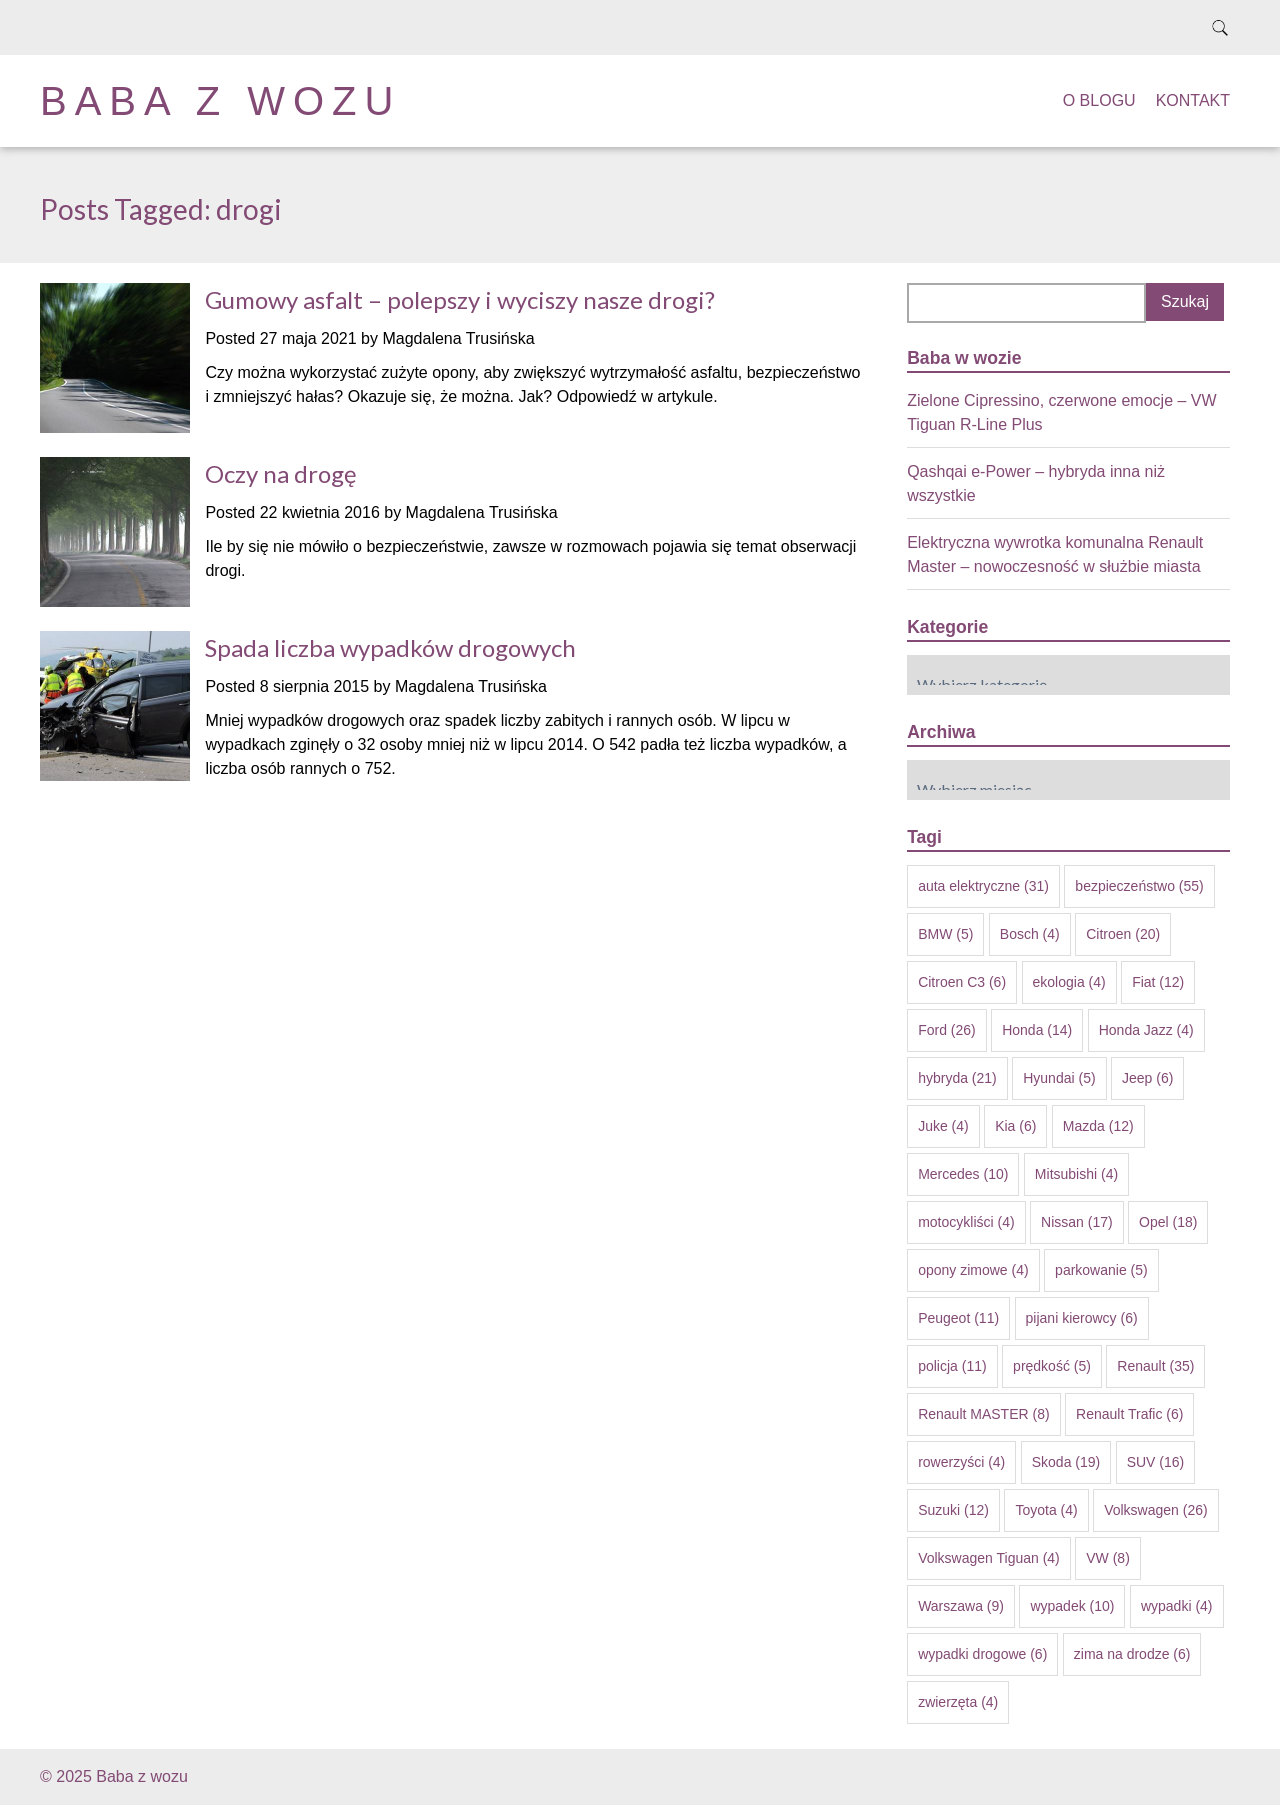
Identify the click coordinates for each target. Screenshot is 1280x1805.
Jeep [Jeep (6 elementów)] (1147, 1078)
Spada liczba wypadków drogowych (390, 647)
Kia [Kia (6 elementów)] (1015, 1126)
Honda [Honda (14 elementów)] (1037, 1030)
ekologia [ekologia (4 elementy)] (1069, 982)
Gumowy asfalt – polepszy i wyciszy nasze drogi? (460, 299)
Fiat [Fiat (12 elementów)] (1158, 982)
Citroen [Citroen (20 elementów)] (1123, 934)
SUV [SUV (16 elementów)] (1156, 1462)
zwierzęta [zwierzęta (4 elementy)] (958, 1702)
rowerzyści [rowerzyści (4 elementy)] (961, 1462)
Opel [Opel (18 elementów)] (1168, 1222)
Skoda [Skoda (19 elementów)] (1066, 1462)
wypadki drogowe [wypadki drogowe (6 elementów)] (982, 1654)
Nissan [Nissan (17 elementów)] (1077, 1222)
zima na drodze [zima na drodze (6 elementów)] (1132, 1654)
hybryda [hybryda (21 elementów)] (957, 1078)
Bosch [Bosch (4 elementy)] (1030, 934)
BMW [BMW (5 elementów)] (945, 934)
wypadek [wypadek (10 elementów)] (1072, 1606)
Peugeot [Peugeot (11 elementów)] (958, 1318)
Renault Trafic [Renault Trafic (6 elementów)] (1129, 1414)
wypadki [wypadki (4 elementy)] (1177, 1606)
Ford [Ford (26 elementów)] (947, 1030)
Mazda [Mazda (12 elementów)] (1098, 1126)
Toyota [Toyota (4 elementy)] (1046, 1510)
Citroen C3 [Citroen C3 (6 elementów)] (962, 982)
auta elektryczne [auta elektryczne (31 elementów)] (983, 886)
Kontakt (1193, 100)
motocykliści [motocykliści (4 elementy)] (966, 1222)
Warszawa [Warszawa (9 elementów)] (961, 1606)
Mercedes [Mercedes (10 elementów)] (963, 1174)
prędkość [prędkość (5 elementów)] (1052, 1366)
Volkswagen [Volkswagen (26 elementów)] (1156, 1510)
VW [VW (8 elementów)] (1108, 1558)
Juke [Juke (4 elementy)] (943, 1126)
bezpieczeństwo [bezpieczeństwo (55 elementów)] (1139, 886)
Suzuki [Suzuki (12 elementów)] (953, 1510)
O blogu (1099, 100)
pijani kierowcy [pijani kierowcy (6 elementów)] (1082, 1318)
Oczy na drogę (281, 473)
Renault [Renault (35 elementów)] (1155, 1366)
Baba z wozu (220, 101)
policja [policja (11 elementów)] (952, 1366)
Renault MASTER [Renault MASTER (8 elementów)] (983, 1414)
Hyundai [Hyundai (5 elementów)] (1059, 1078)
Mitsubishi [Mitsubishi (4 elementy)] (1076, 1174)
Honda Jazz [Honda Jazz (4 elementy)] (1146, 1030)
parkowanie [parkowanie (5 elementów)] (1101, 1270)
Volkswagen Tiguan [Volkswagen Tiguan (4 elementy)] (989, 1558)
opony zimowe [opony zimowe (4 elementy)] (973, 1270)
